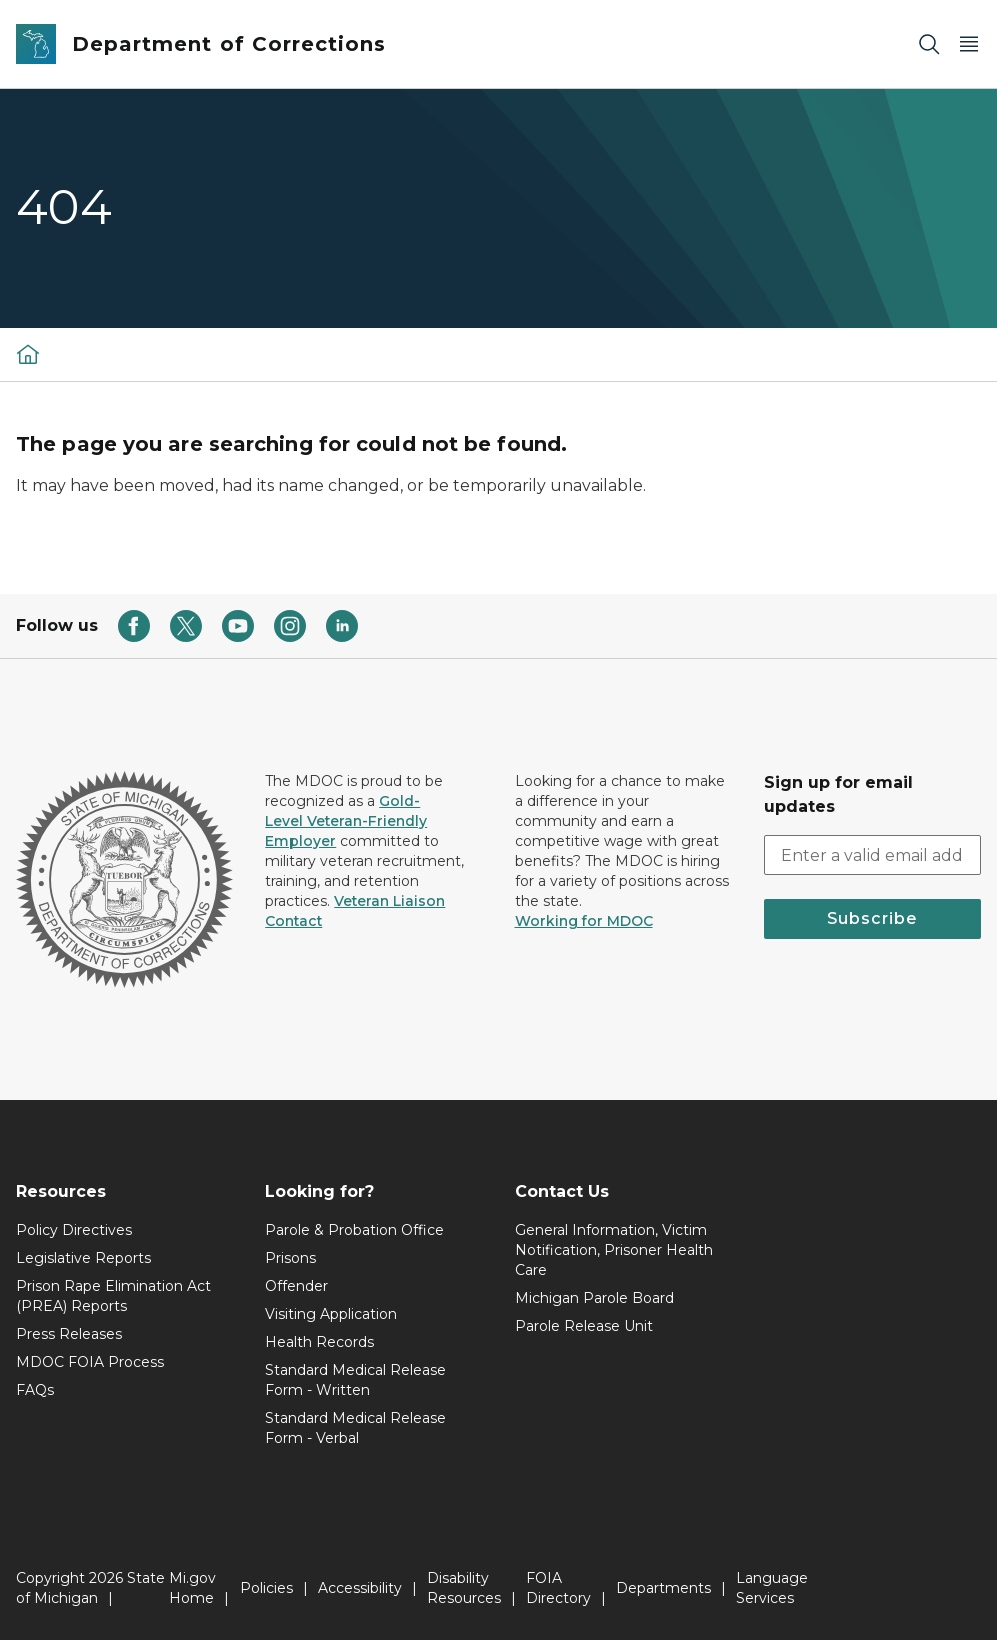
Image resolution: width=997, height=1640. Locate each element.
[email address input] (872, 855)
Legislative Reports (83, 1258)
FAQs (35, 1390)
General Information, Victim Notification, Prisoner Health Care (614, 1250)
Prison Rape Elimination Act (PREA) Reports (113, 1296)
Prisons (290, 1258)
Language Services (772, 1588)
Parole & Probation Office (354, 1230)
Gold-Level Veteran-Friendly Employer (346, 821)
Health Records (319, 1342)
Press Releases (69, 1334)
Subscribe (872, 918)
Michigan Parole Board (594, 1298)
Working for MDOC (584, 921)
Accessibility (360, 1588)
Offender (296, 1286)
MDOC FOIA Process (90, 1362)
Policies (266, 1588)
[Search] (929, 44)
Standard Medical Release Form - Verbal (355, 1428)
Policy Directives (74, 1230)
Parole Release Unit (584, 1326)
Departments (663, 1588)
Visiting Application (331, 1314)
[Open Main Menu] (969, 44)
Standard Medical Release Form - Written (355, 1380)
